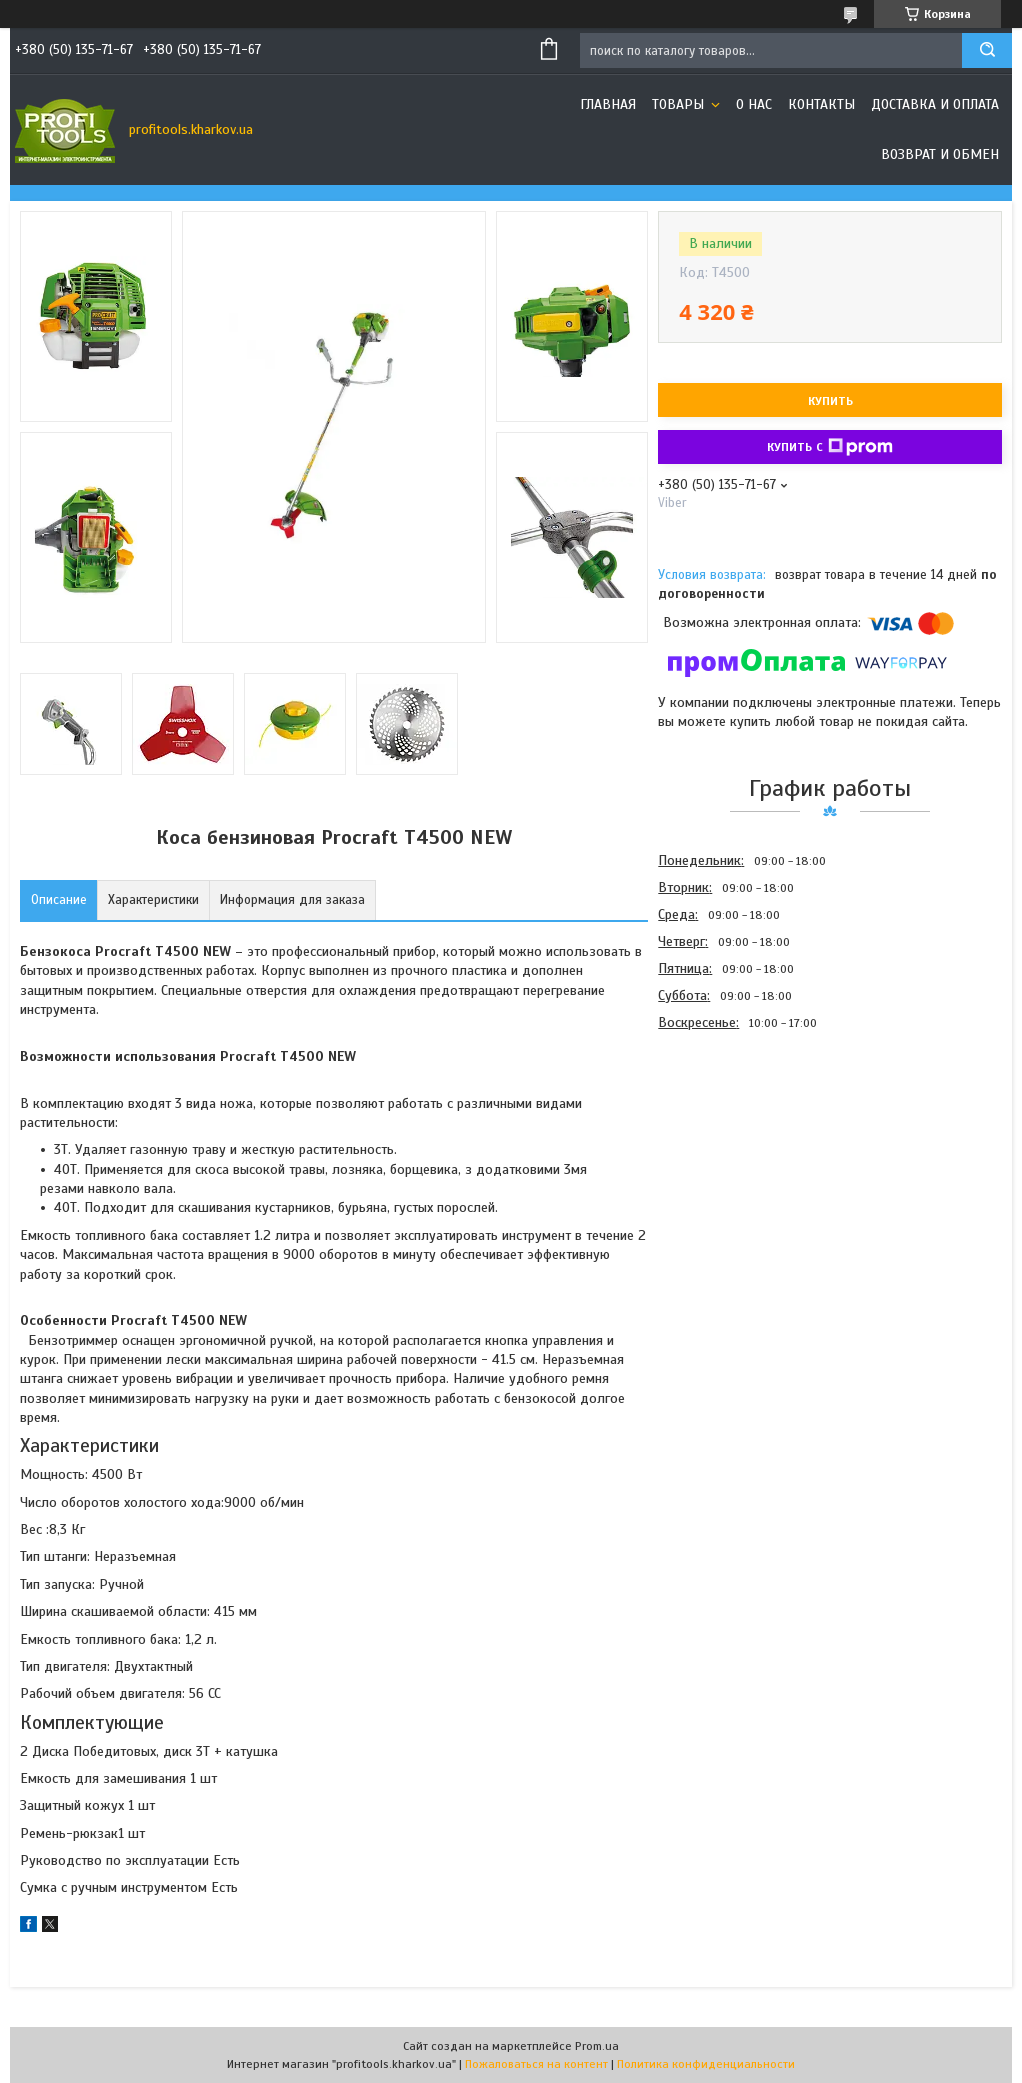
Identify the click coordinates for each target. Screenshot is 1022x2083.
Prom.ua (597, 2046)
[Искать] (987, 50)
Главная (608, 104)
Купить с (830, 447)
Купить (830, 401)
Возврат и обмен (940, 154)
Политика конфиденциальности (706, 2064)
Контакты (821, 104)
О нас (754, 104)
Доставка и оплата (935, 104)
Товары (680, 104)
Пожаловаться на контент (536, 2064)
